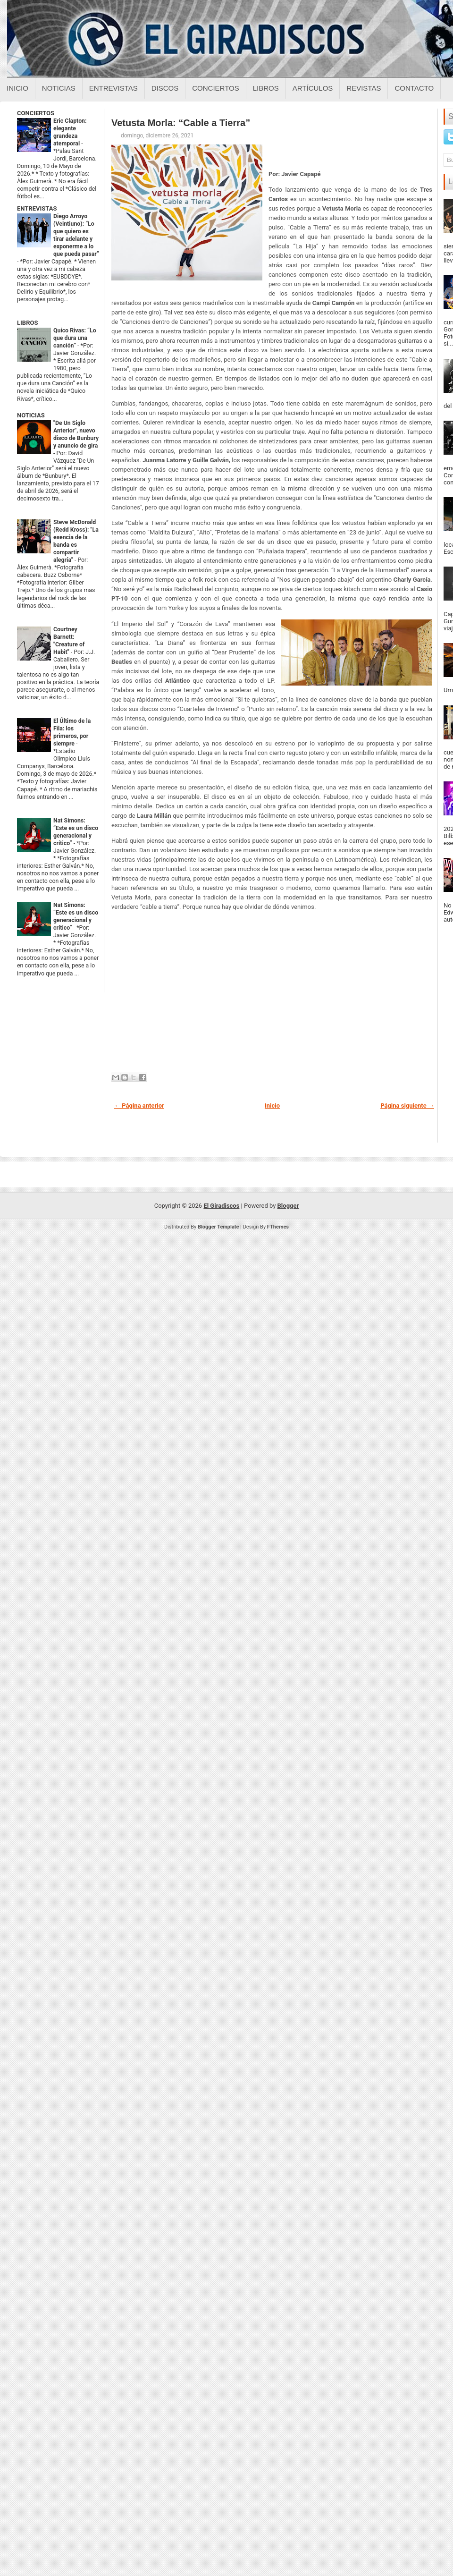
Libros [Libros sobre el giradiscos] (266, 88)
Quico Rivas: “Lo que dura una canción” (74, 338)
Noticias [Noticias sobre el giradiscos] (59, 88)
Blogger (288, 1205)
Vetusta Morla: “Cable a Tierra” (180, 122)
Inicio (17, 88)
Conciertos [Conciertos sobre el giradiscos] (215, 88)
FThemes (278, 1227)
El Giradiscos (221, 1205)
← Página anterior (139, 1105)
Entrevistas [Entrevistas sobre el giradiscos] (113, 88)
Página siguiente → (407, 1105)
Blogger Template (218, 1227)
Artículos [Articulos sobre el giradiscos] (313, 88)
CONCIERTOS (35, 113)
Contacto (414, 88)
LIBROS (27, 322)
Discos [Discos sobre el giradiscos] (165, 88)
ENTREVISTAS (37, 208)
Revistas (363, 88)
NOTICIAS (31, 415)
